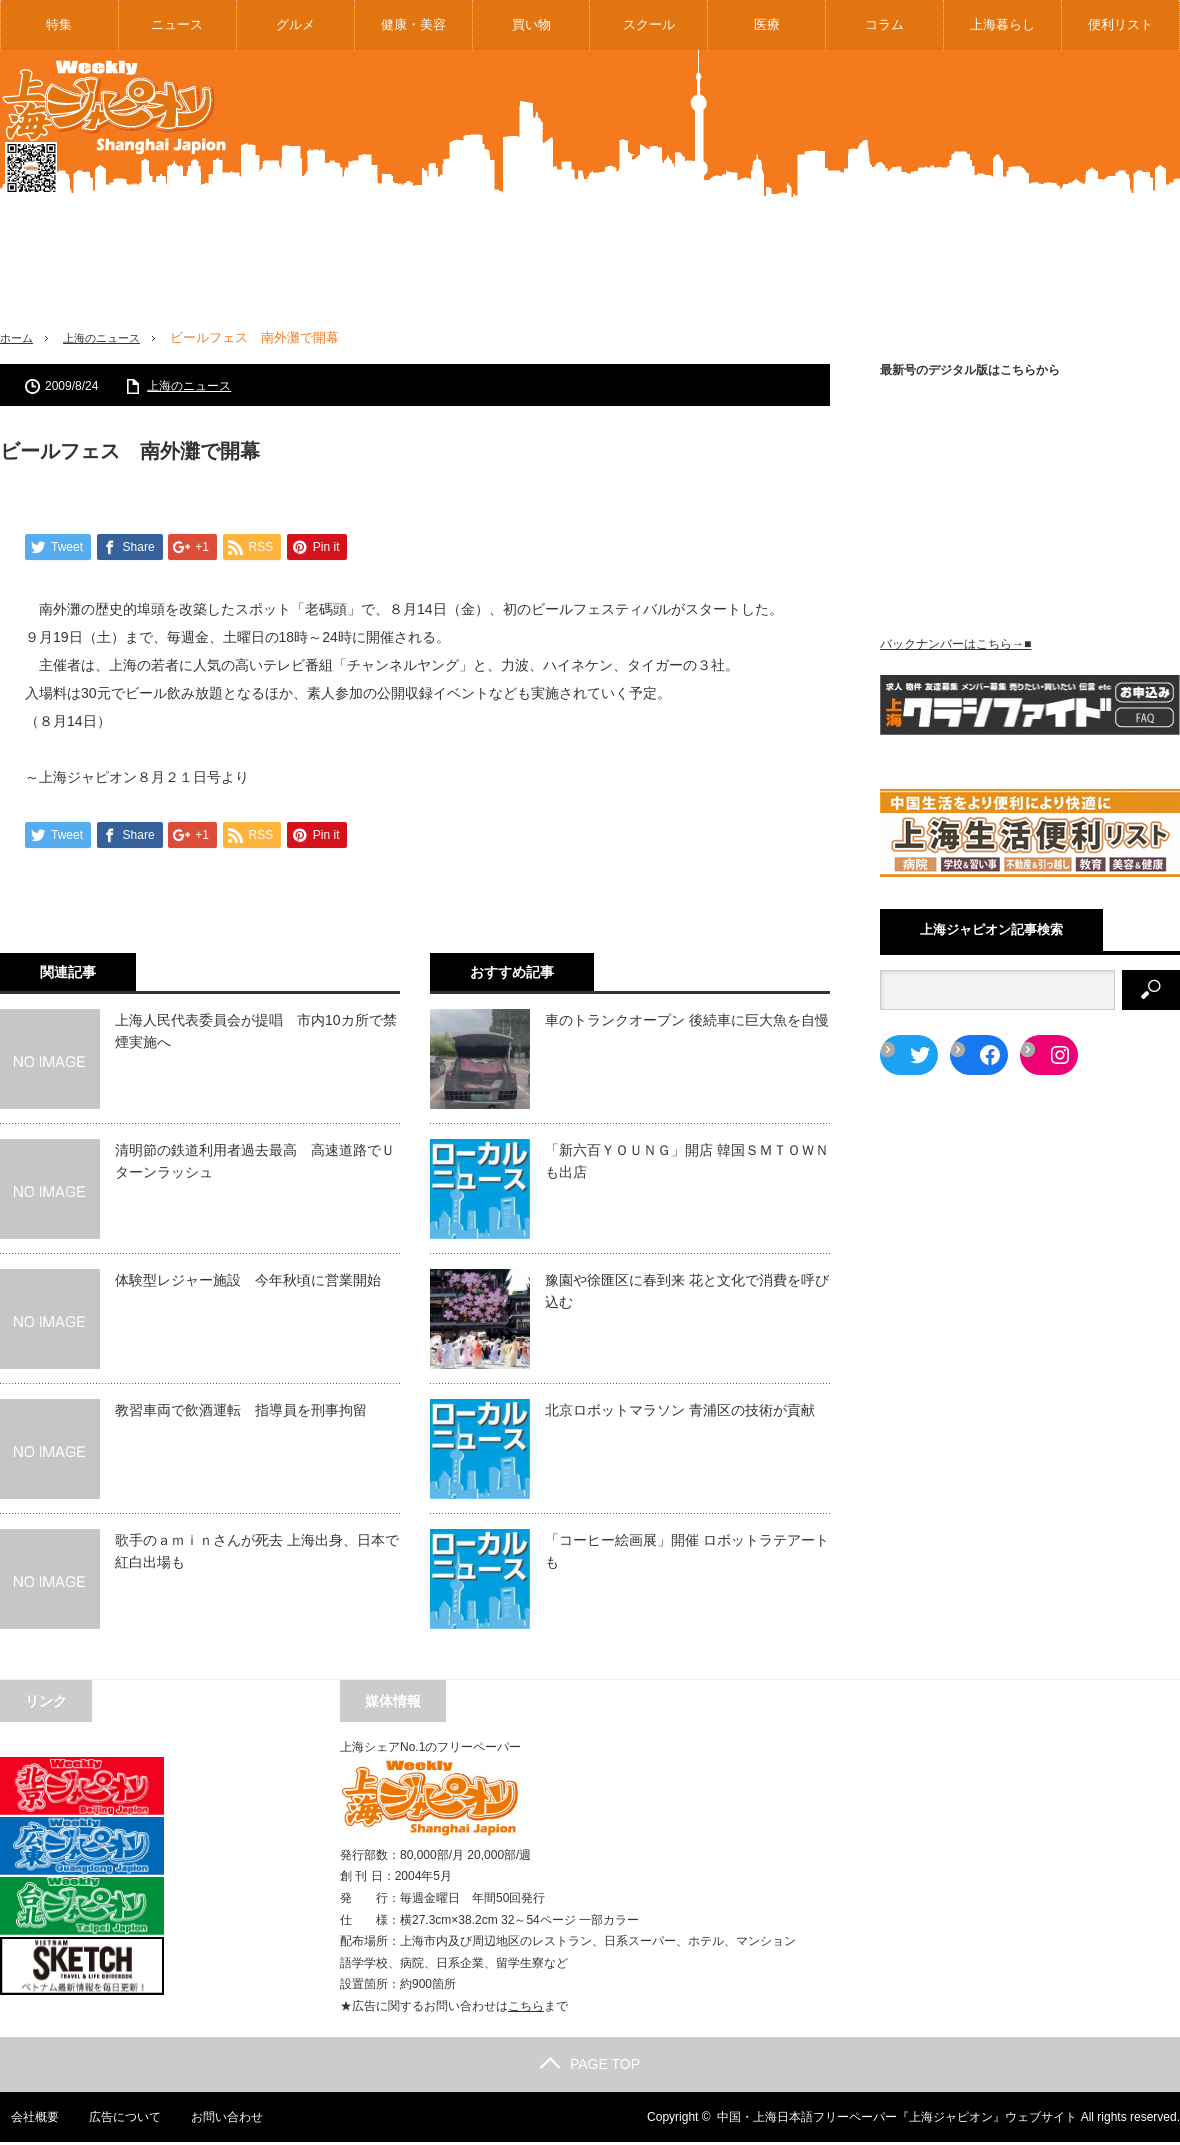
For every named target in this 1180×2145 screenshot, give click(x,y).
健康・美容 (413, 24)
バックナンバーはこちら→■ (955, 644)
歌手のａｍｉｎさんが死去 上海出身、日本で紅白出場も (257, 1553)
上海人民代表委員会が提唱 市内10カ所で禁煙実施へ (256, 1033)
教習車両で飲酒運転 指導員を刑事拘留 (241, 1412)
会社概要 (24, 2120)
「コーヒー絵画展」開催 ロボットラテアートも (687, 1553)
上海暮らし (1002, 24)
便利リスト (1120, 24)
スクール (649, 24)
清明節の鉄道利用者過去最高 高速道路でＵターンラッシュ (255, 1163)
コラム (884, 24)
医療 (767, 24)
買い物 (531, 24)
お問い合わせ (218, 2120)
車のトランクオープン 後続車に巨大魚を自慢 (687, 1022)
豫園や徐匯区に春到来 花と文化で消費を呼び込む (687, 1293)
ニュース (177, 24)
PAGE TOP (590, 2067)
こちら (526, 2009)
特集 (59, 24)
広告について (115, 2120)
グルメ (295, 24)
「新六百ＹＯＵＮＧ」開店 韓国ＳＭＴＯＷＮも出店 (687, 1163)
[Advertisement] (1047, 204)
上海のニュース (114, 337)
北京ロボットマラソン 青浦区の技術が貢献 (680, 1412)
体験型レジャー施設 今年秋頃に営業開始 (248, 1282)
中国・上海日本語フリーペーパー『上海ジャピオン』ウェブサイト (897, 2120)
